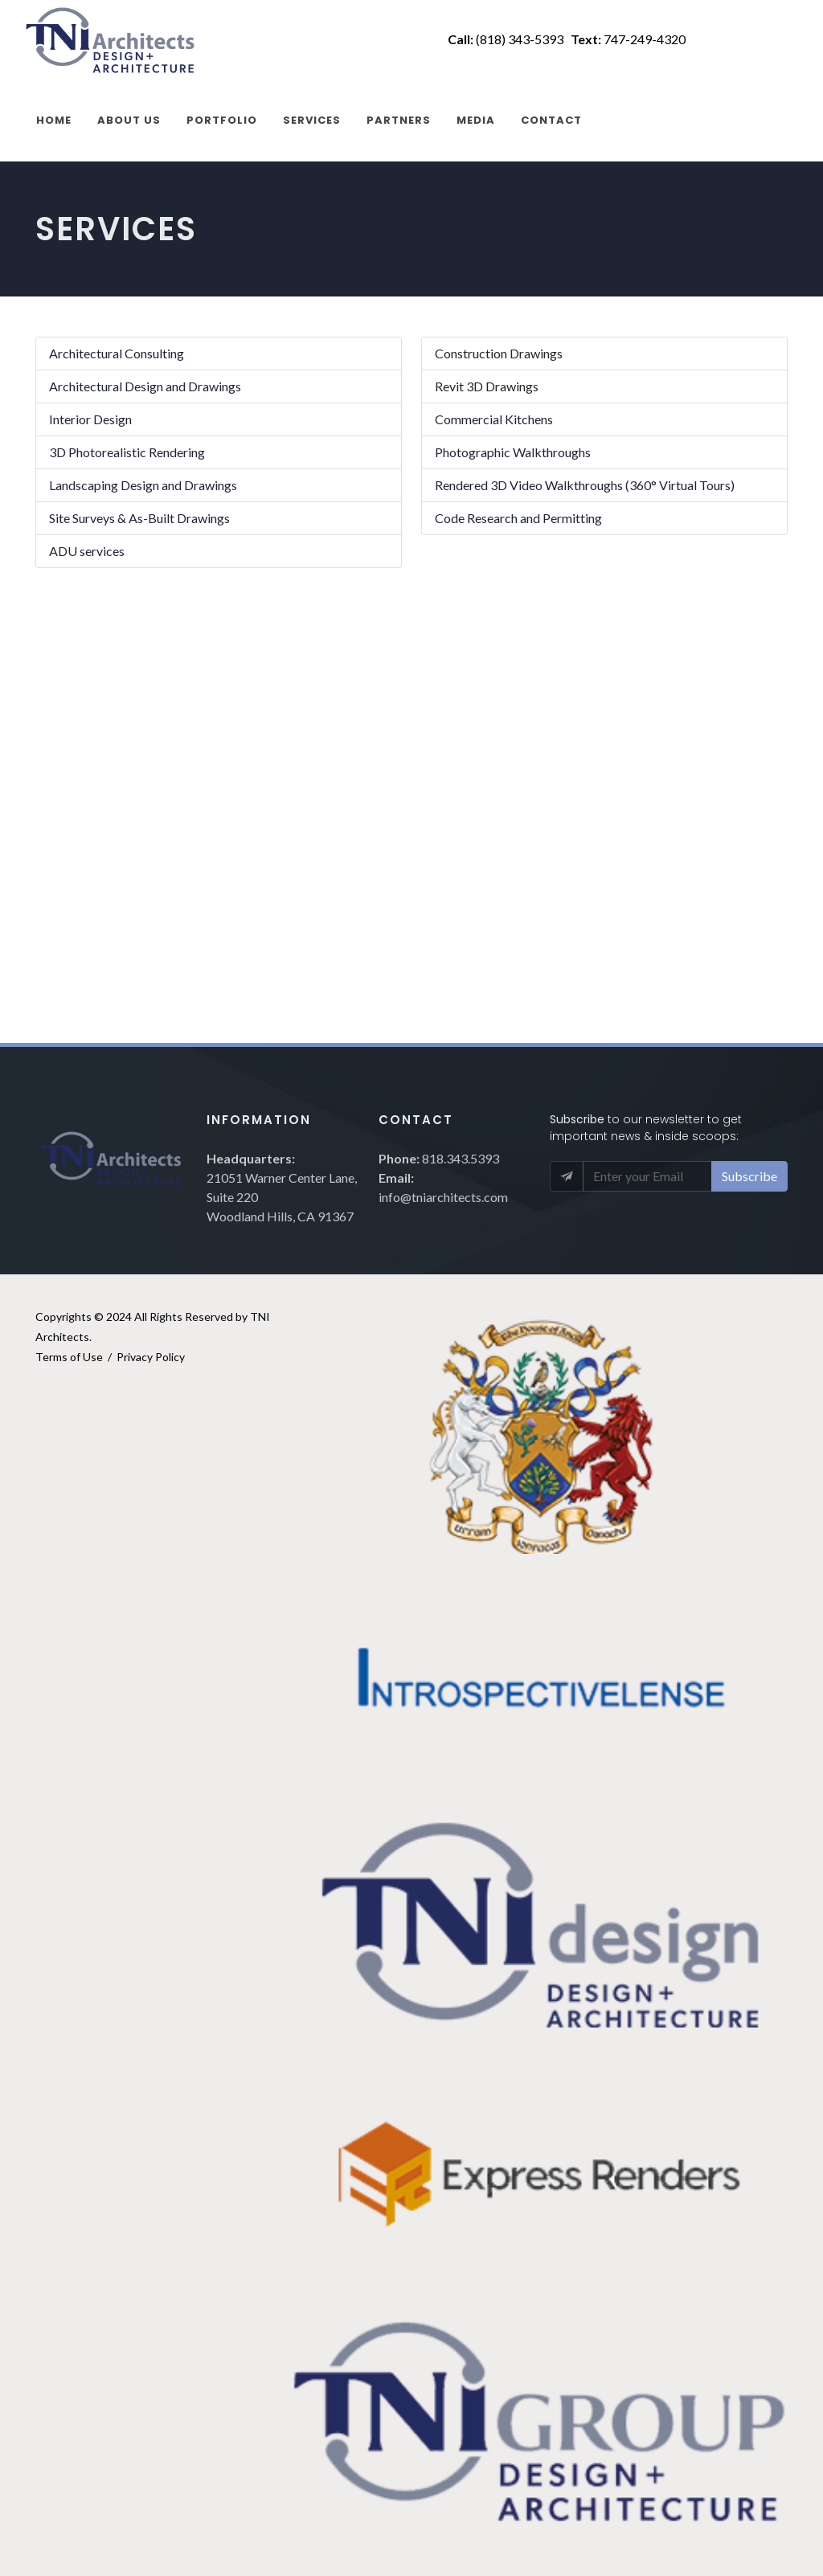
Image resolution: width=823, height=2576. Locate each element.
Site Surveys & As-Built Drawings (139, 517)
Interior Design (90, 419)
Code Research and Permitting (518, 517)
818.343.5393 (460, 1158)
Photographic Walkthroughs (513, 452)
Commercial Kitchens (494, 419)
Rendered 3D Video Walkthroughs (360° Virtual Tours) (585, 485)
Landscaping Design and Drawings (143, 485)
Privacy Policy (151, 1357)
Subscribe (749, 1176)
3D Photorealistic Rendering (127, 452)
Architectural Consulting (116, 353)
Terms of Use (69, 1357)
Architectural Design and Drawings (145, 386)
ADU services (87, 550)
